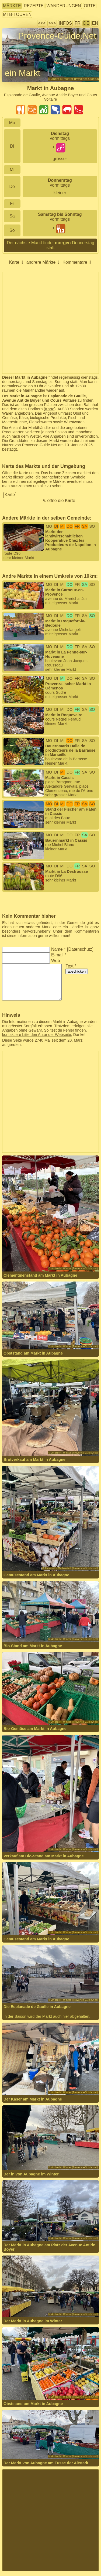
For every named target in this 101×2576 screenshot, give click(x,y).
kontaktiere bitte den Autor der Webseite (36, 1034)
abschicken (77, 971)
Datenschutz (80, 949)
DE (86, 23)
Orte (90, 6)
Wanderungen (63, 6)
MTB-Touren (17, 14)
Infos (65, 23)
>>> (52, 23)
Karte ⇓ (16, 262)
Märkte (12, 6)
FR (77, 23)
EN (95, 23)
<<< (42, 23)
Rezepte (34, 6)
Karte (49, 409)
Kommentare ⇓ (77, 262)
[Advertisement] (50, 323)
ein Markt (22, 73)
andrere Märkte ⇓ (43, 262)
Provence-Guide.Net (57, 36)
